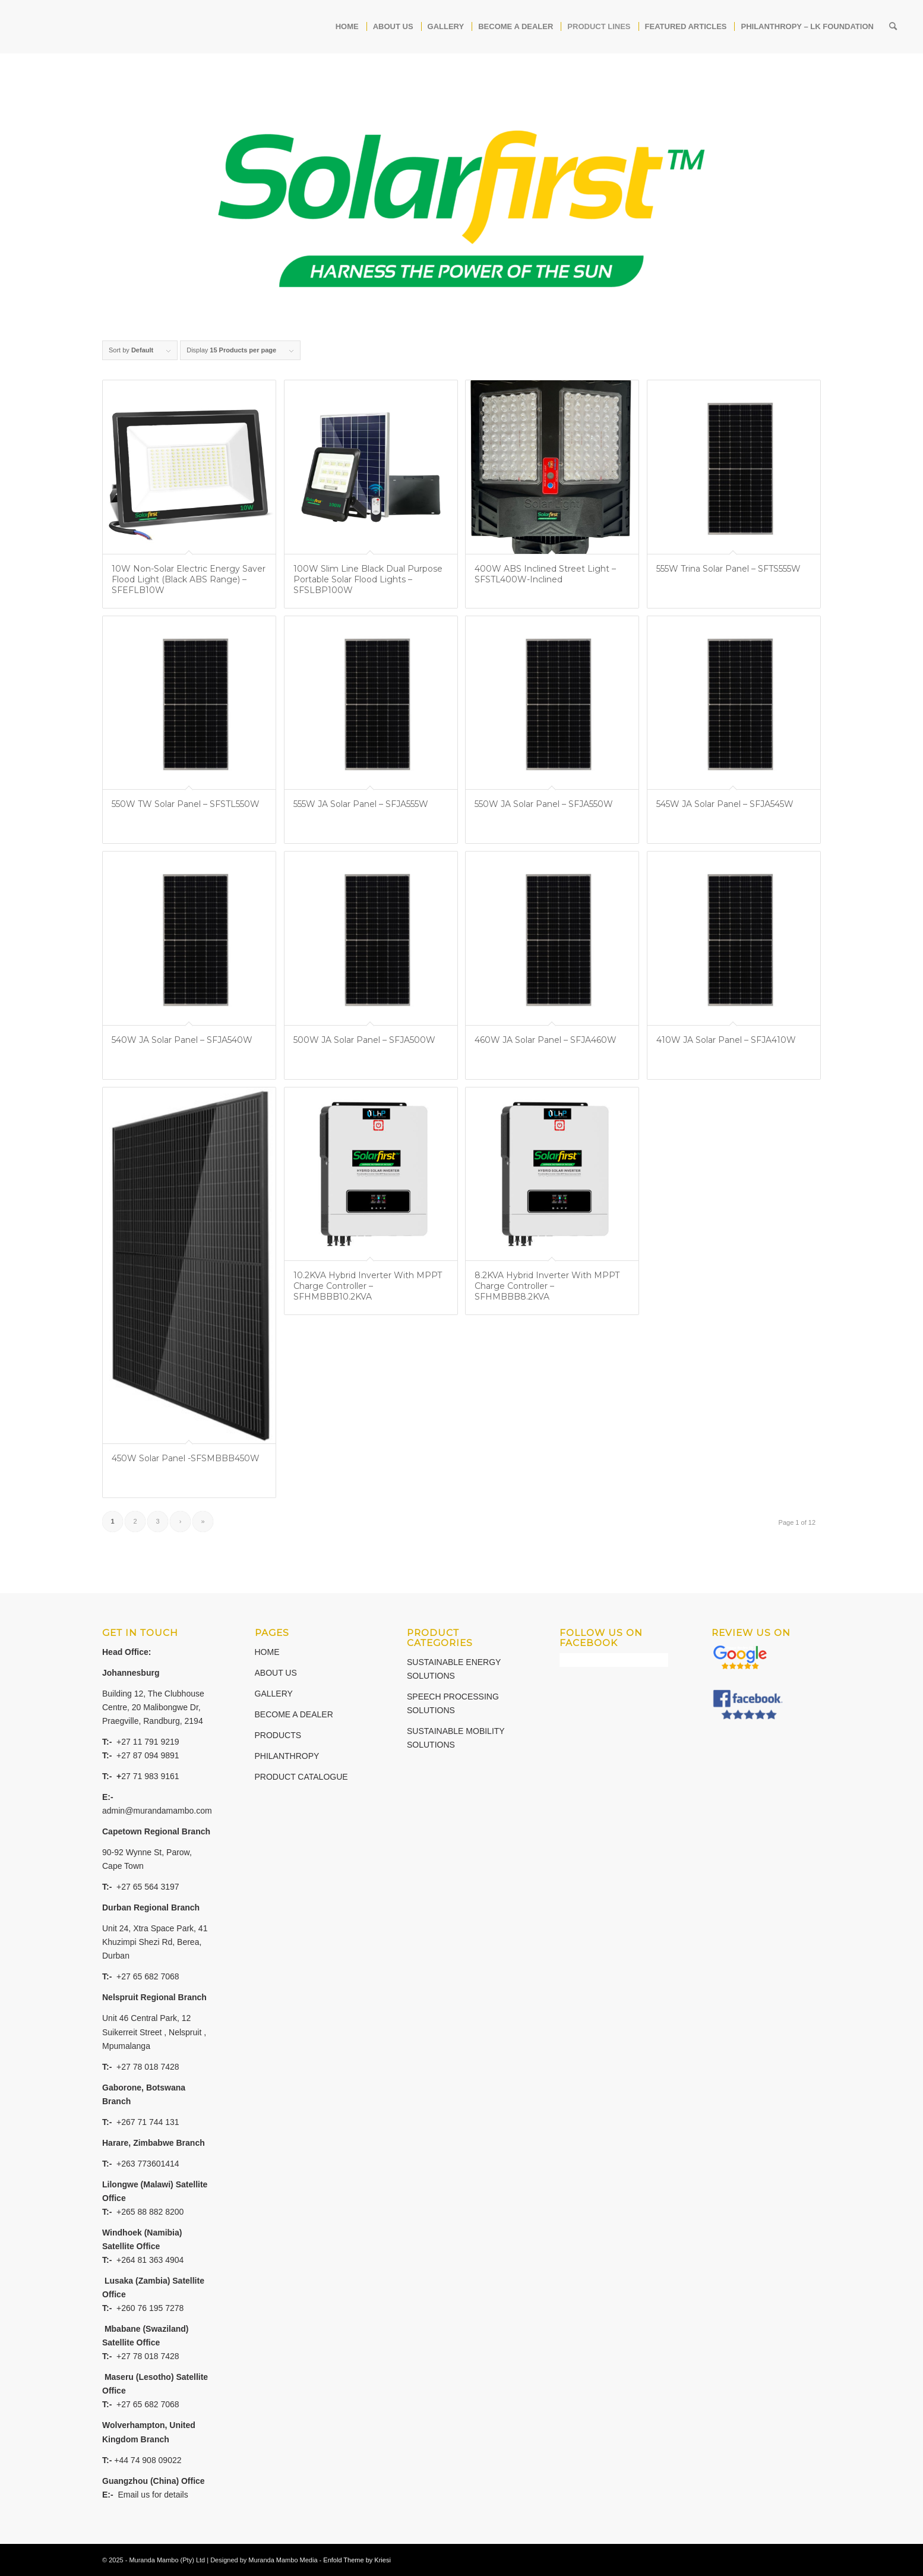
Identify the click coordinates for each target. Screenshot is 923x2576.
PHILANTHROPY (287, 1756)
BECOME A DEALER (294, 1714)
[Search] (893, 26)
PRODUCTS (278, 1735)
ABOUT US (276, 1673)
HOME (267, 1652)
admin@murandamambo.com (157, 1810)
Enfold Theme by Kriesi (357, 2560)
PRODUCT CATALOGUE (301, 1777)
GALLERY (274, 1693)
